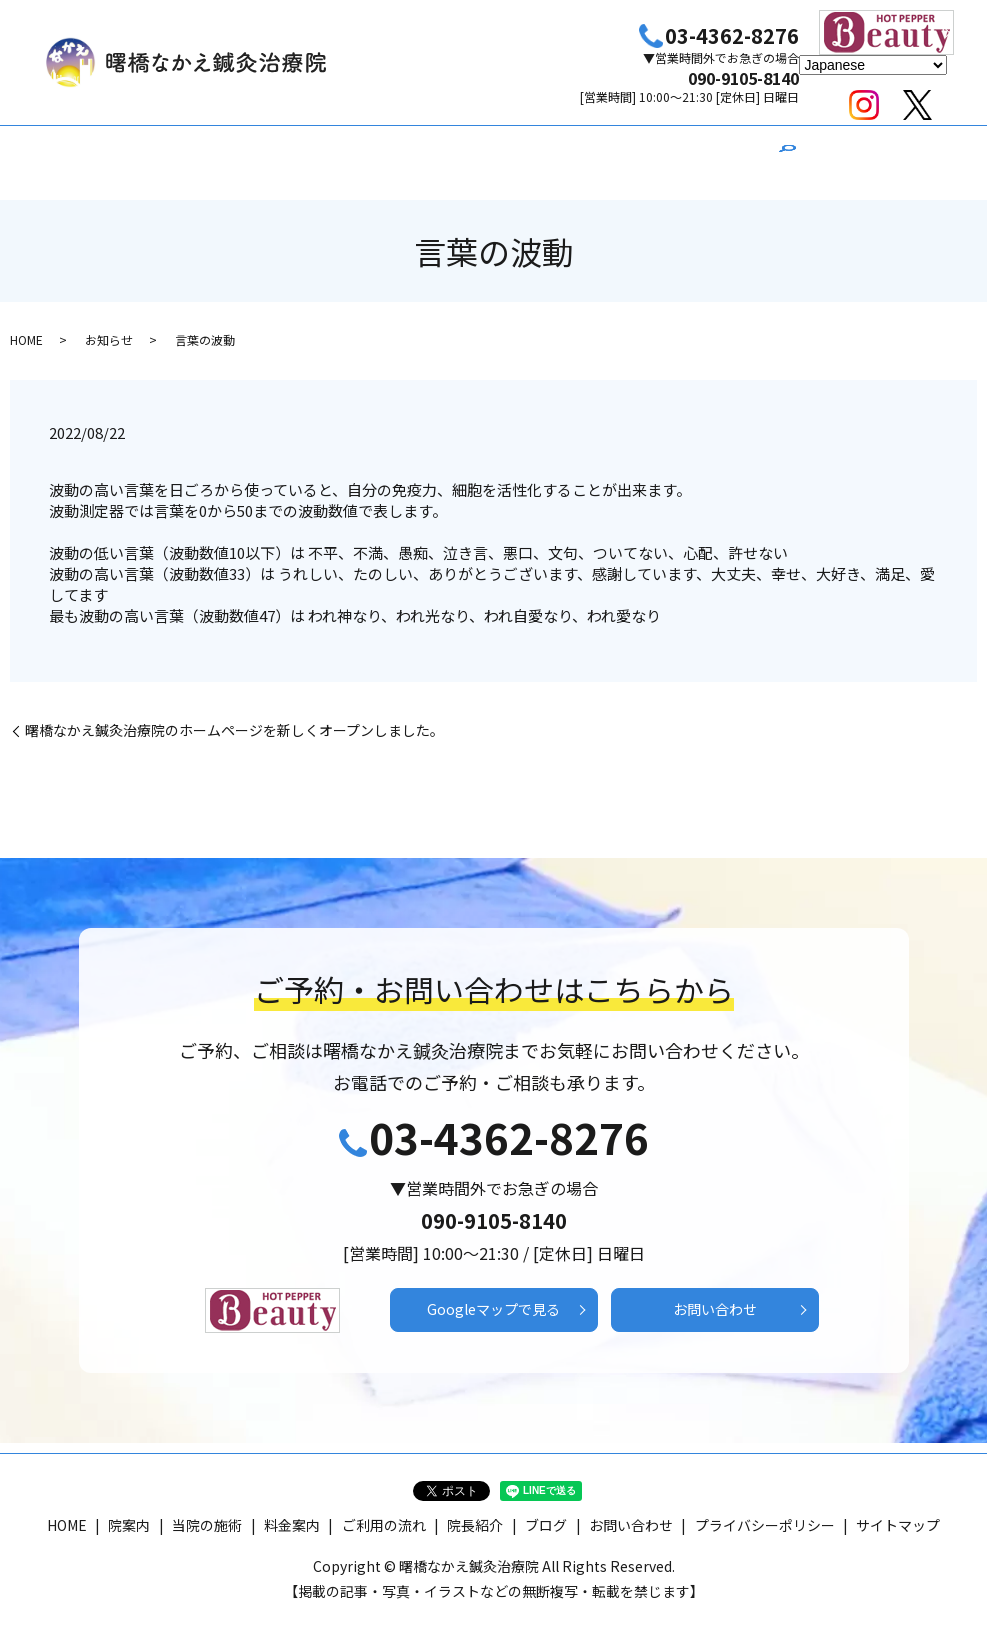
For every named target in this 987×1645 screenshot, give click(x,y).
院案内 (289, 152)
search (787, 154)
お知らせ (109, 319)
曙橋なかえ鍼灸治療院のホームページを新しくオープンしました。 (234, 711)
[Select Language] (873, 65)
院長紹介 (660, 152)
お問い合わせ (715, 1294)
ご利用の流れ (562, 152)
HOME (220, 152)
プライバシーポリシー (765, 1511)
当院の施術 (373, 152)
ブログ (737, 152)
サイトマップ (898, 1511)
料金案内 (464, 152)
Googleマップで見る (494, 1294)
